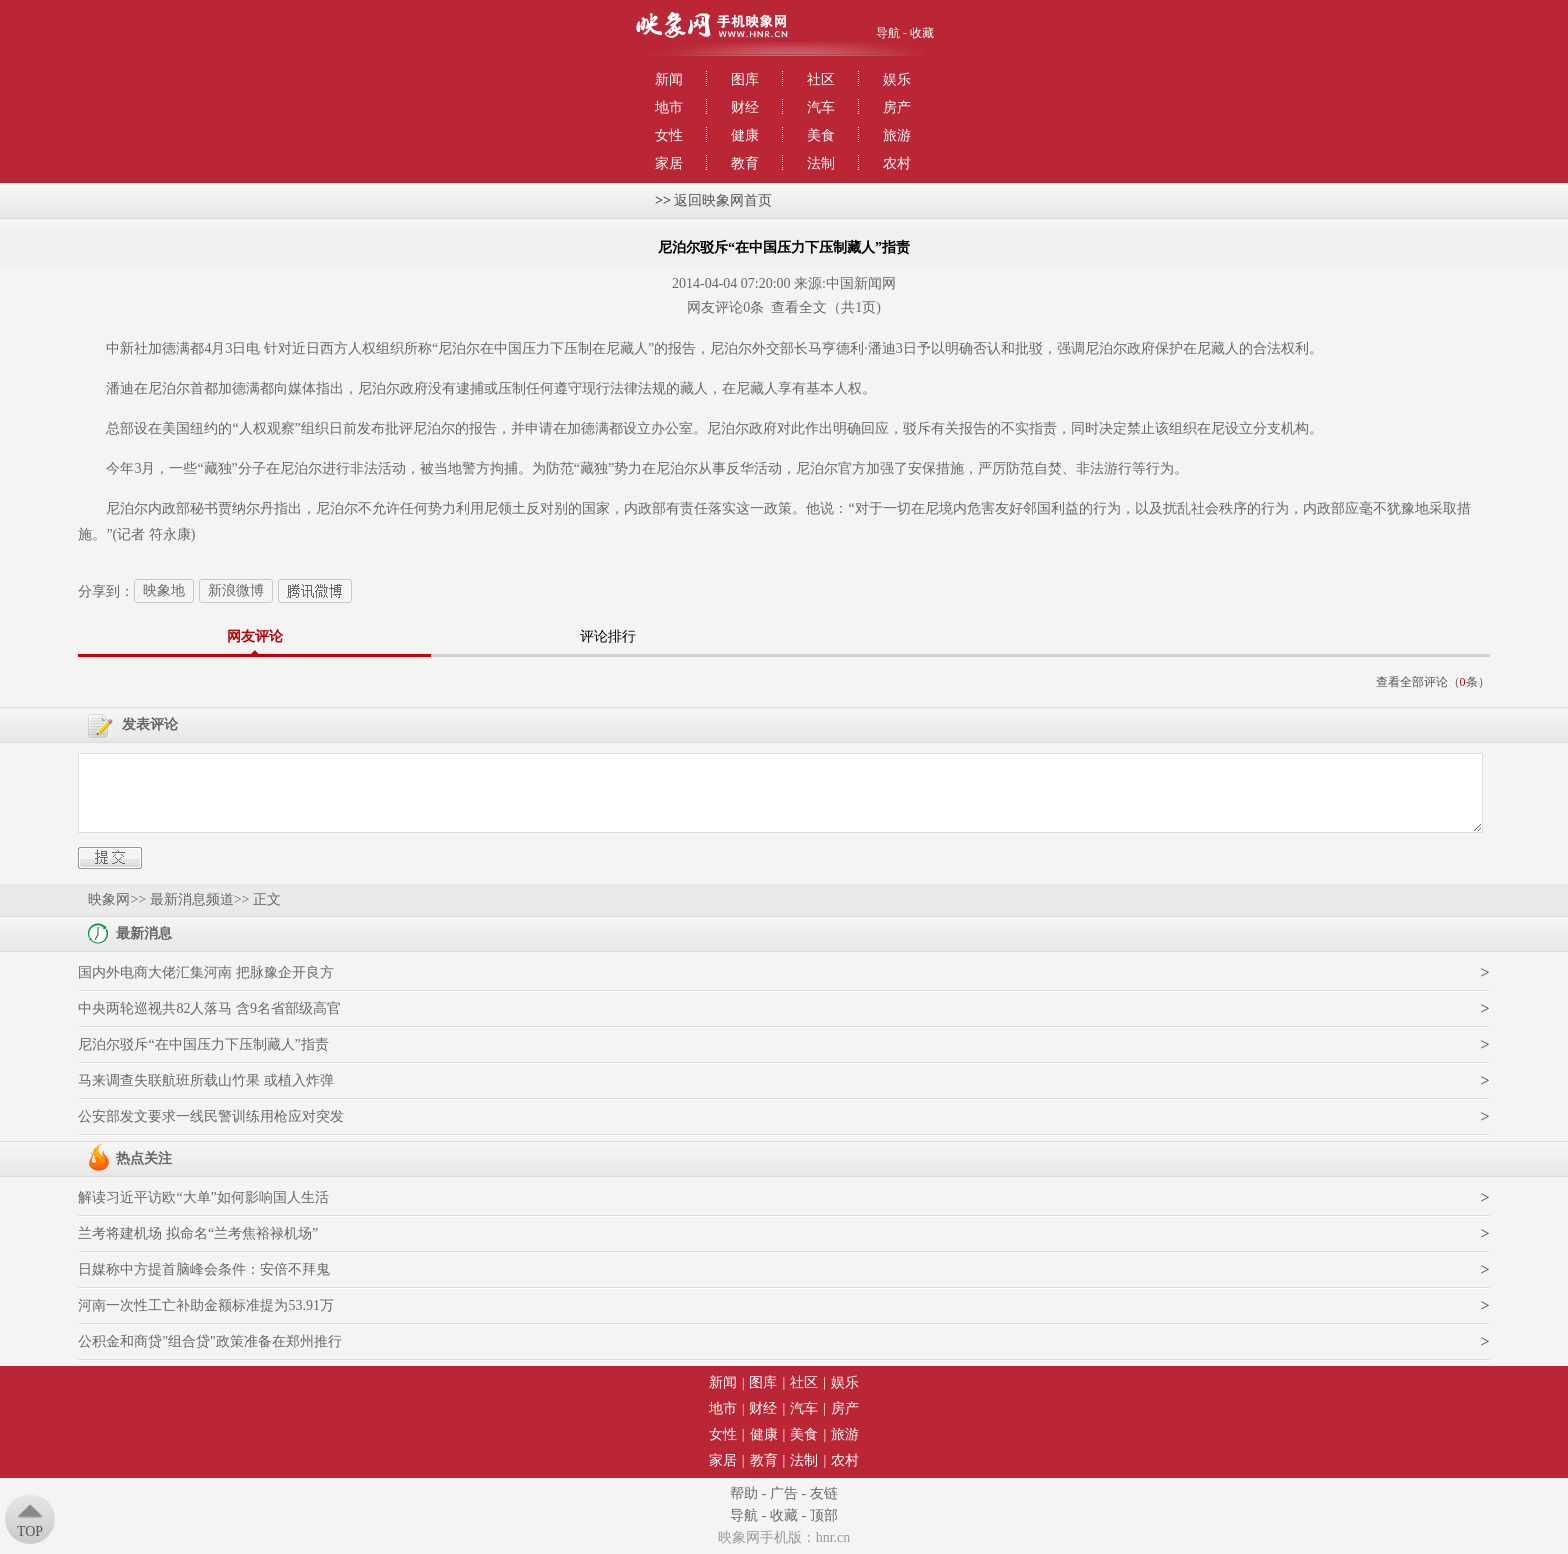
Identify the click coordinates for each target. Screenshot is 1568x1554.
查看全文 (799, 307)
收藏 (922, 33)
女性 (669, 135)
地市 (669, 107)
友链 (824, 1493)
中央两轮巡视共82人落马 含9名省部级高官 (209, 1008)
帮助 (744, 1493)
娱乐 (897, 79)
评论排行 (608, 636)
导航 (888, 33)
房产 (897, 107)
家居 (669, 163)
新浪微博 (236, 590)
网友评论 (255, 636)
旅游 (897, 135)
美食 (821, 135)
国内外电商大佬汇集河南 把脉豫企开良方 (206, 972)
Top (30, 1531)
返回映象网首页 (723, 200)
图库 (745, 79)
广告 (784, 1493)
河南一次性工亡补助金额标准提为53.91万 (206, 1305)
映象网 (109, 899)
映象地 (164, 590)
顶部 (824, 1515)
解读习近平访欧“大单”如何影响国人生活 (203, 1197)
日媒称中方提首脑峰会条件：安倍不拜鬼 (204, 1269)
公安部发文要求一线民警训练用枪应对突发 (211, 1116)
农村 (897, 163)
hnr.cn (833, 1537)
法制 (821, 163)
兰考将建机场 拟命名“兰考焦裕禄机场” (198, 1233)
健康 (745, 135)
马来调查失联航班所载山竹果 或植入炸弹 (206, 1080)
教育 (745, 163)
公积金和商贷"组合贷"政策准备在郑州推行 (209, 1341)
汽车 (821, 107)
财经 (745, 107)
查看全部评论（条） (1433, 682)
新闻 (669, 79)
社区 (821, 79)
